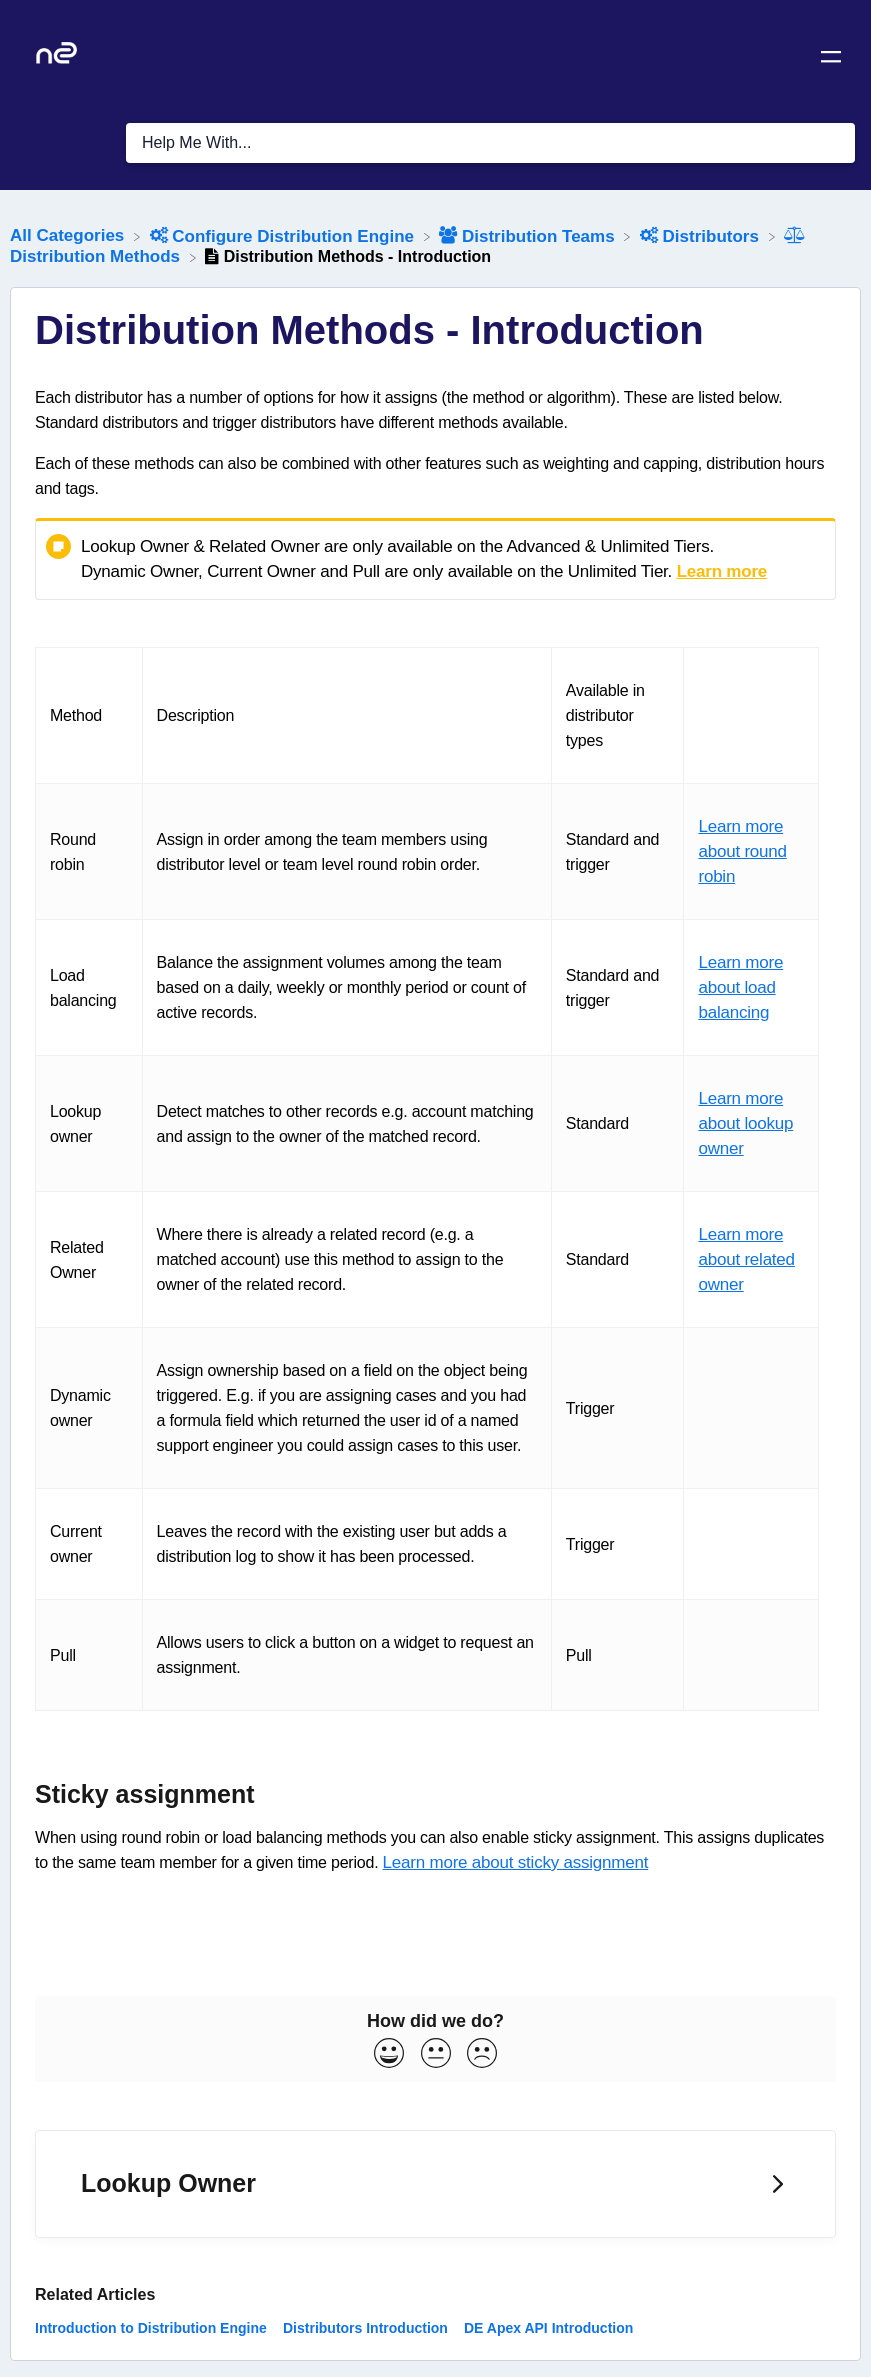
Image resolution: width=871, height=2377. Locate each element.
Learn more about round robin (742, 851)
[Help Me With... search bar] (490, 143)
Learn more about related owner (746, 1259)
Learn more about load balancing (740, 987)
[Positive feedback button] (389, 2054)
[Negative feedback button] (482, 2054)
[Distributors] (702, 235)
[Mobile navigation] (831, 60)
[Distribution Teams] (529, 235)
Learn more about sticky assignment (516, 1862)
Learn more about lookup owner (745, 1123)
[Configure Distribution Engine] (284, 235)
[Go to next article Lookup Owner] (435, 2184)
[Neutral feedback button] (436, 2054)
